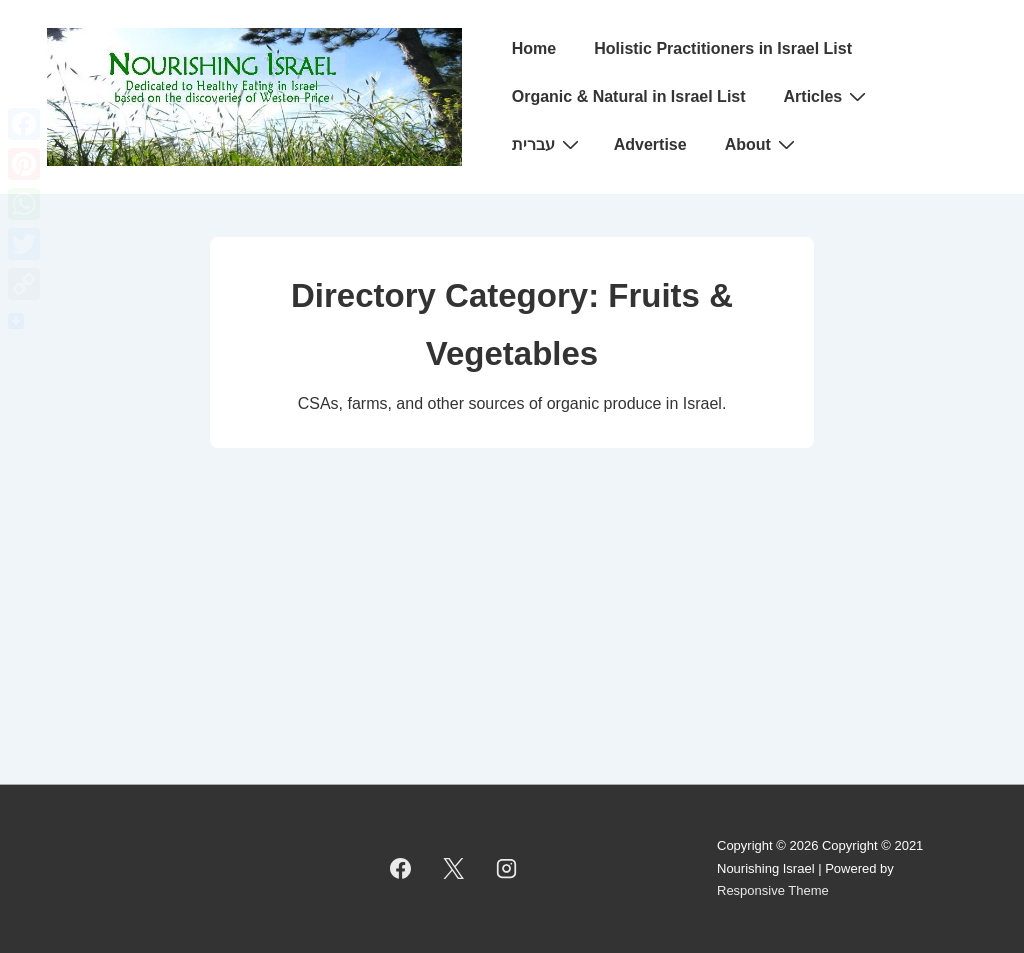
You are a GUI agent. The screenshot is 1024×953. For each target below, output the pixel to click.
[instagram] (507, 869)
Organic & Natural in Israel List (629, 96)
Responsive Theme (773, 890)
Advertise (650, 144)
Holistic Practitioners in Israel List (723, 48)
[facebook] (401, 869)
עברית (548, 144)
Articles (828, 96)
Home (534, 48)
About (762, 144)
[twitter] (454, 869)
